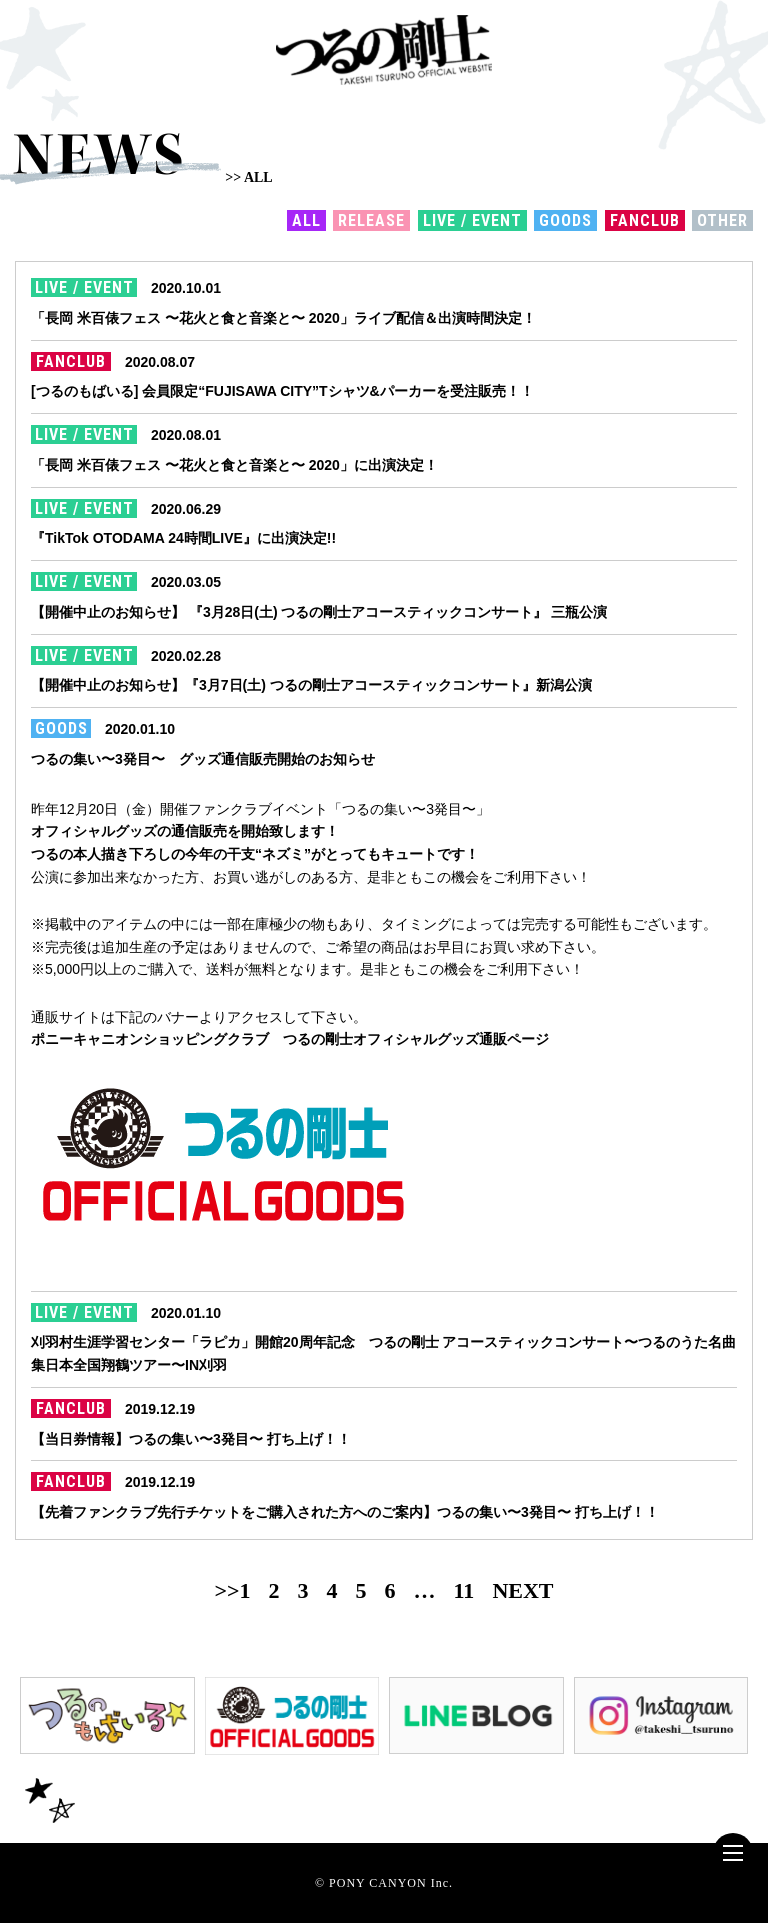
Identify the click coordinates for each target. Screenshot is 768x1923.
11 (464, 1591)
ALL (306, 220)
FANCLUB (645, 220)
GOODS (565, 220)
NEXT (522, 1591)
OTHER (722, 220)
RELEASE (371, 220)
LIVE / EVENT (472, 220)
